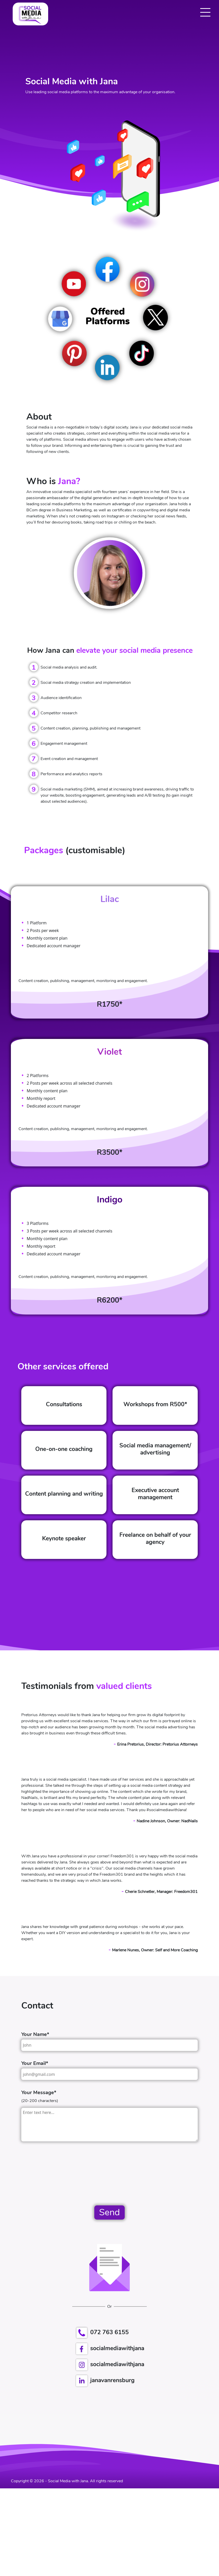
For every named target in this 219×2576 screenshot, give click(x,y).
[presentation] (59, 2177)
